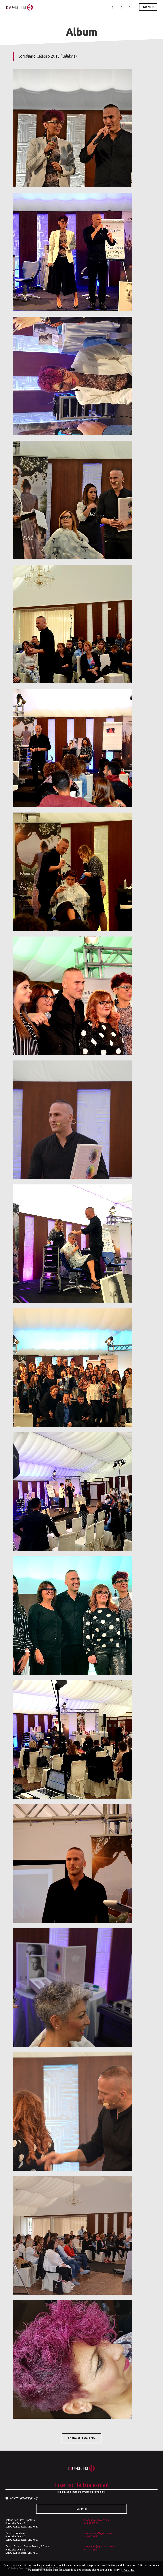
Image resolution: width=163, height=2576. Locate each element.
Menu (146, 7)
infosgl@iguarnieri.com (96, 2520)
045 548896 (90, 2549)
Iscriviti (81, 2508)
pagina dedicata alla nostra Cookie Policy (97, 2569)
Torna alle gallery (81, 2438)
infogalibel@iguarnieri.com (98, 2546)
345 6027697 (91, 2536)
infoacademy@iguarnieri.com (99, 2533)
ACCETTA (128, 2569)
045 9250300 (91, 2523)
